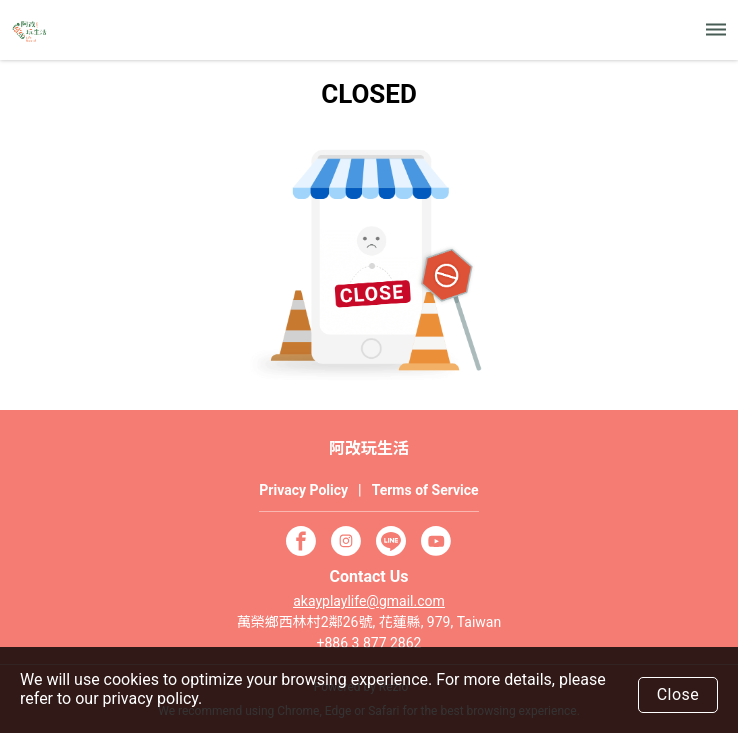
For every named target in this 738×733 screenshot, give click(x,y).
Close (678, 694)
